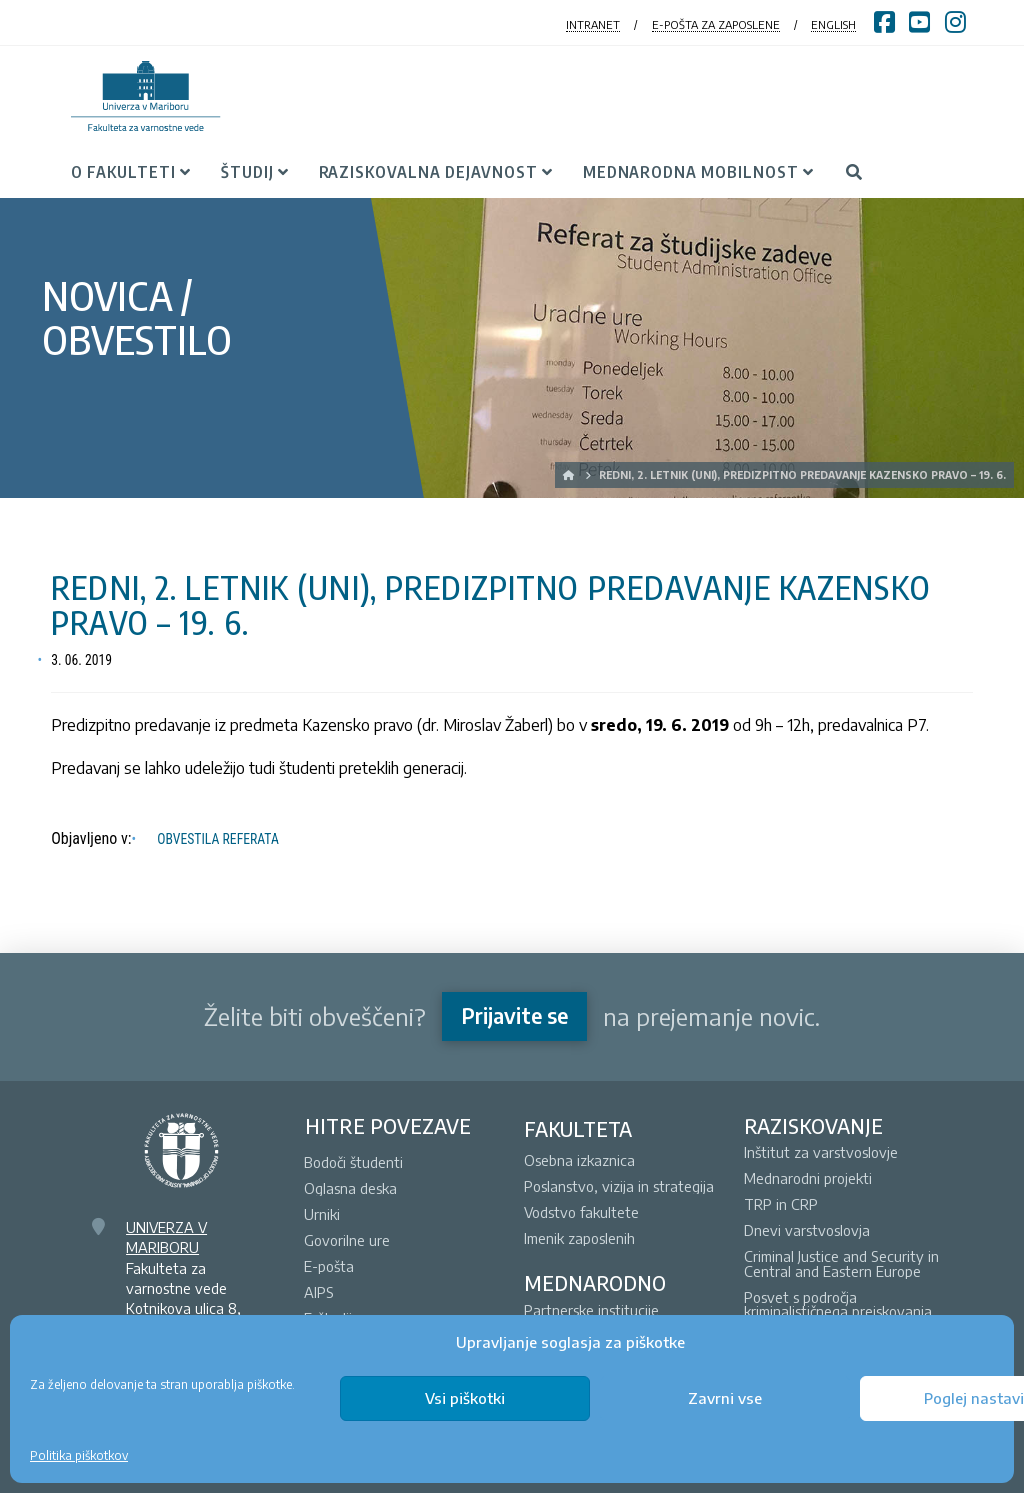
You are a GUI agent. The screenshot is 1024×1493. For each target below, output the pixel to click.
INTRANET (593, 24)
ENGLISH (833, 24)
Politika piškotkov (79, 1455)
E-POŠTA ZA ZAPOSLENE (716, 24)
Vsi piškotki (465, 1398)
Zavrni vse (725, 1398)
